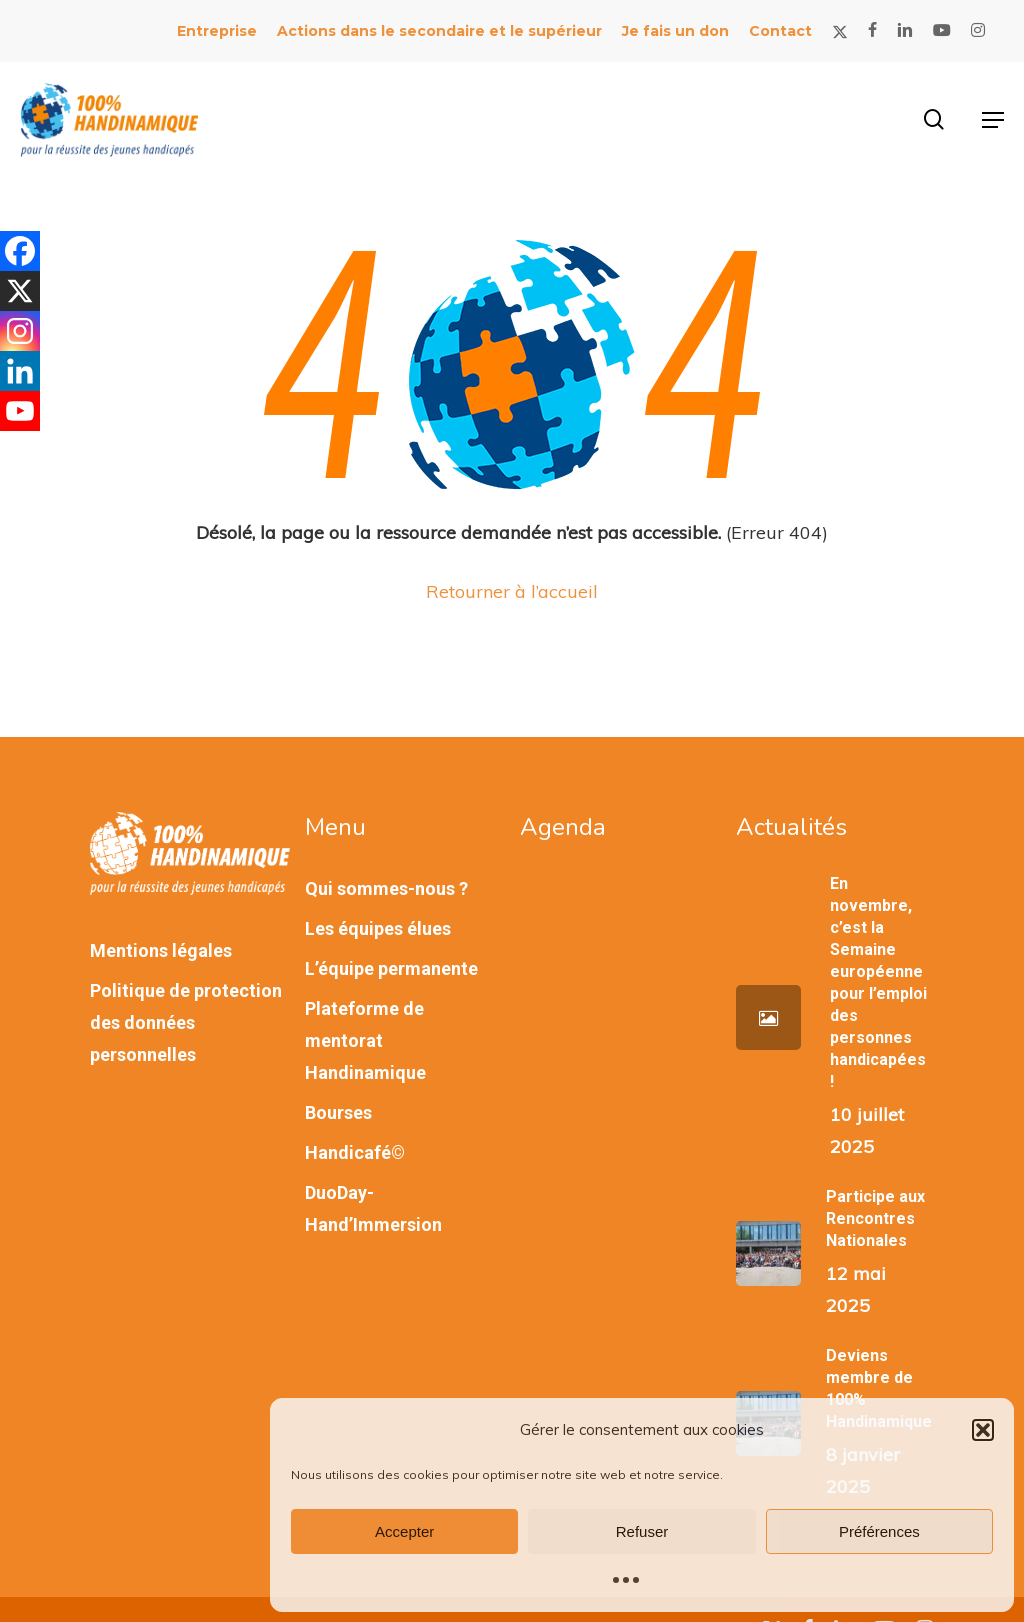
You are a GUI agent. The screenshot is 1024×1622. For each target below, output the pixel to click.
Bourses (338, 1112)
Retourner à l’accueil (512, 591)
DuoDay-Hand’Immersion (373, 1208)
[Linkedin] (20, 371)
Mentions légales (161, 950)
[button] (983, 1430)
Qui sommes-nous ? (386, 888)
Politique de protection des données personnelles (186, 1022)
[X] (20, 291)
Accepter (404, 1531)
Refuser (642, 1531)
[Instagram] (20, 331)
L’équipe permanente (391, 968)
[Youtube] (20, 411)
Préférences (879, 1531)
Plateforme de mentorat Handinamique (365, 1040)
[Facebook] (20, 251)
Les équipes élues (378, 928)
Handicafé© (355, 1152)
